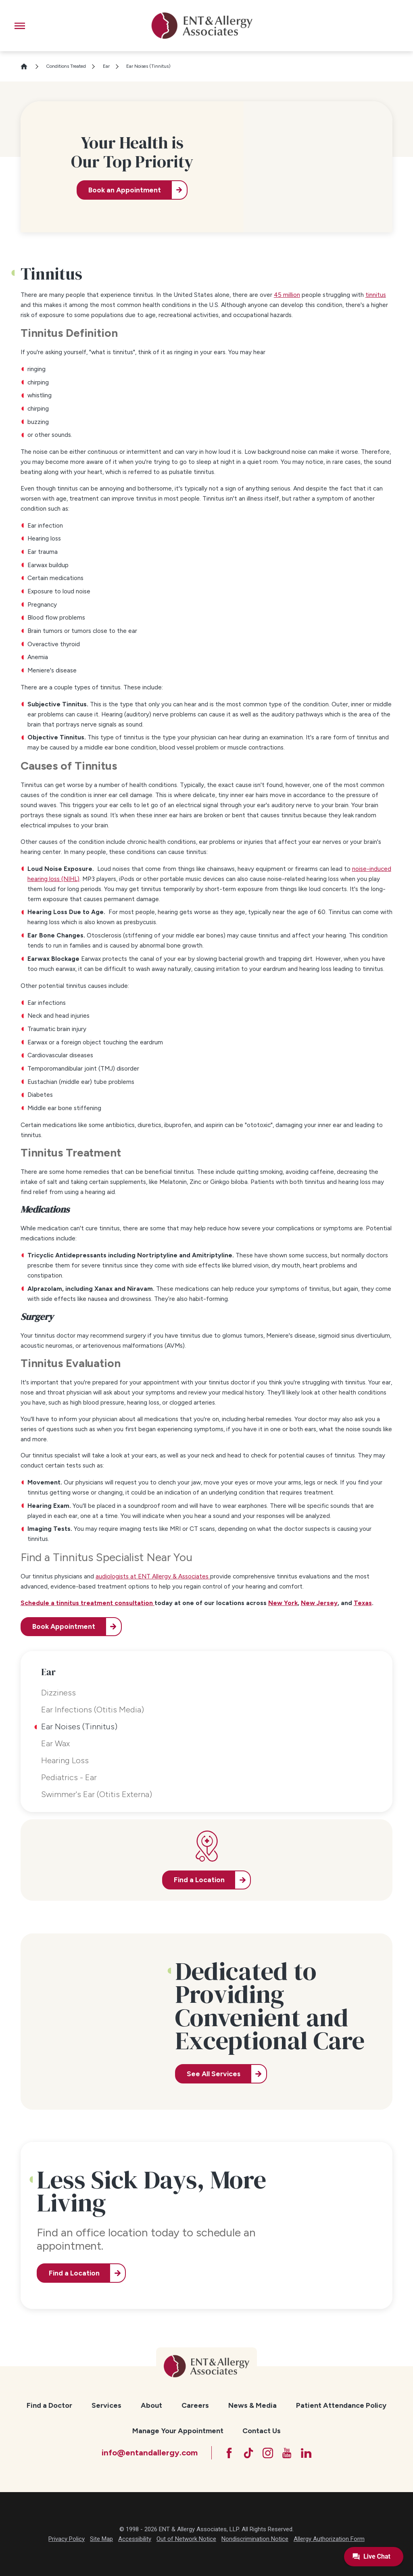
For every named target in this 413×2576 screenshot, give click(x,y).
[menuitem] (49, 2406)
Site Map (101, 2539)
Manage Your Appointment (177, 2430)
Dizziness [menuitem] (58, 1692)
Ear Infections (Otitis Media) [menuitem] (92, 1709)
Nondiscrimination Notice (254, 2539)
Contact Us (261, 2430)
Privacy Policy (66, 2539)
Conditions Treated (66, 66)
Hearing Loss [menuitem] (65, 1760)
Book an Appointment (124, 190)
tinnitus (375, 295)
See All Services (213, 2074)
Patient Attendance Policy (341, 2405)
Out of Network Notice (186, 2539)
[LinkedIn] (306, 2453)
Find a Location (74, 2273)
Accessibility (134, 2539)
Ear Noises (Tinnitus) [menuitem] (79, 1726)
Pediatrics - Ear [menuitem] (69, 1777)
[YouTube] (287, 2453)
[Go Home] (27, 66)
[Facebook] (229, 2453)
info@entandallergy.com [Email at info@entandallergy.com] (150, 2452)
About (151, 2405)
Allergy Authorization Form (329, 2539)
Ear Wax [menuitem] (55, 1743)
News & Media (252, 2405)
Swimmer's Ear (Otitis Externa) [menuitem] (96, 1794)
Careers (195, 2405)
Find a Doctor (49, 2405)
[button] (20, 26)
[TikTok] (248, 2453)
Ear (106, 66)
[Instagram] (268, 2453)
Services (106, 2405)
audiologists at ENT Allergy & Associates (152, 1576)
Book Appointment (63, 1626)
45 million (287, 295)
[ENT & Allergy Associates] (201, 25)
